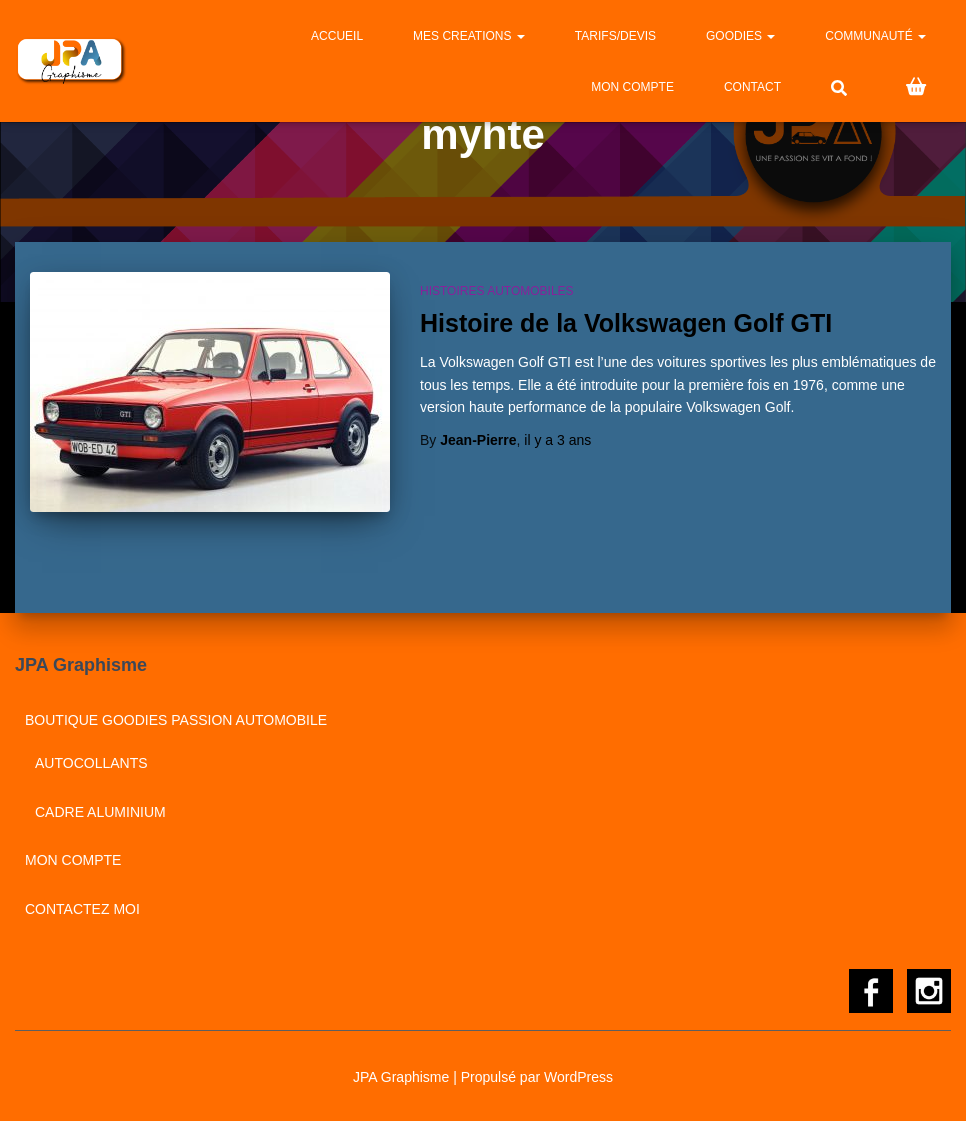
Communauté (875, 36)
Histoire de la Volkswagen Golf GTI (626, 323)
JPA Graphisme (401, 1077)
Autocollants (91, 763)
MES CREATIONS (469, 36)
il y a (557, 440)
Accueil (337, 36)
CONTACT (752, 87)
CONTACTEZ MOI (82, 909)
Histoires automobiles (497, 291)
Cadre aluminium (100, 812)
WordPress (578, 1077)
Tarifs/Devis (615, 36)
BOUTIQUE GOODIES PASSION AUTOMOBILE (176, 720)
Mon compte (632, 87)
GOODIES (740, 36)
